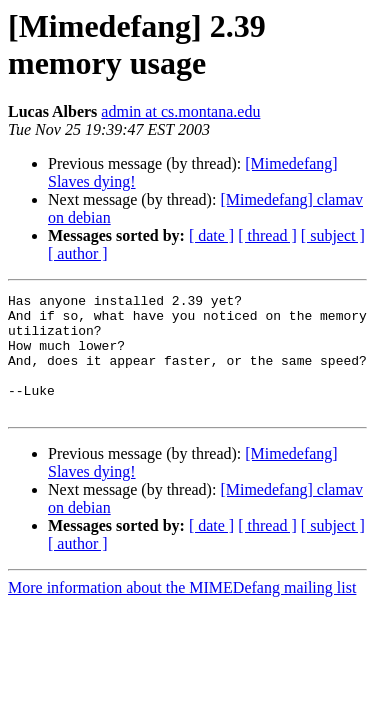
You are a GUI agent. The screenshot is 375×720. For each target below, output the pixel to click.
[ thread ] (267, 235)
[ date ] (211, 235)
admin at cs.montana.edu (180, 111)
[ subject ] (333, 235)
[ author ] (78, 253)
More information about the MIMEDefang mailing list (182, 611)
